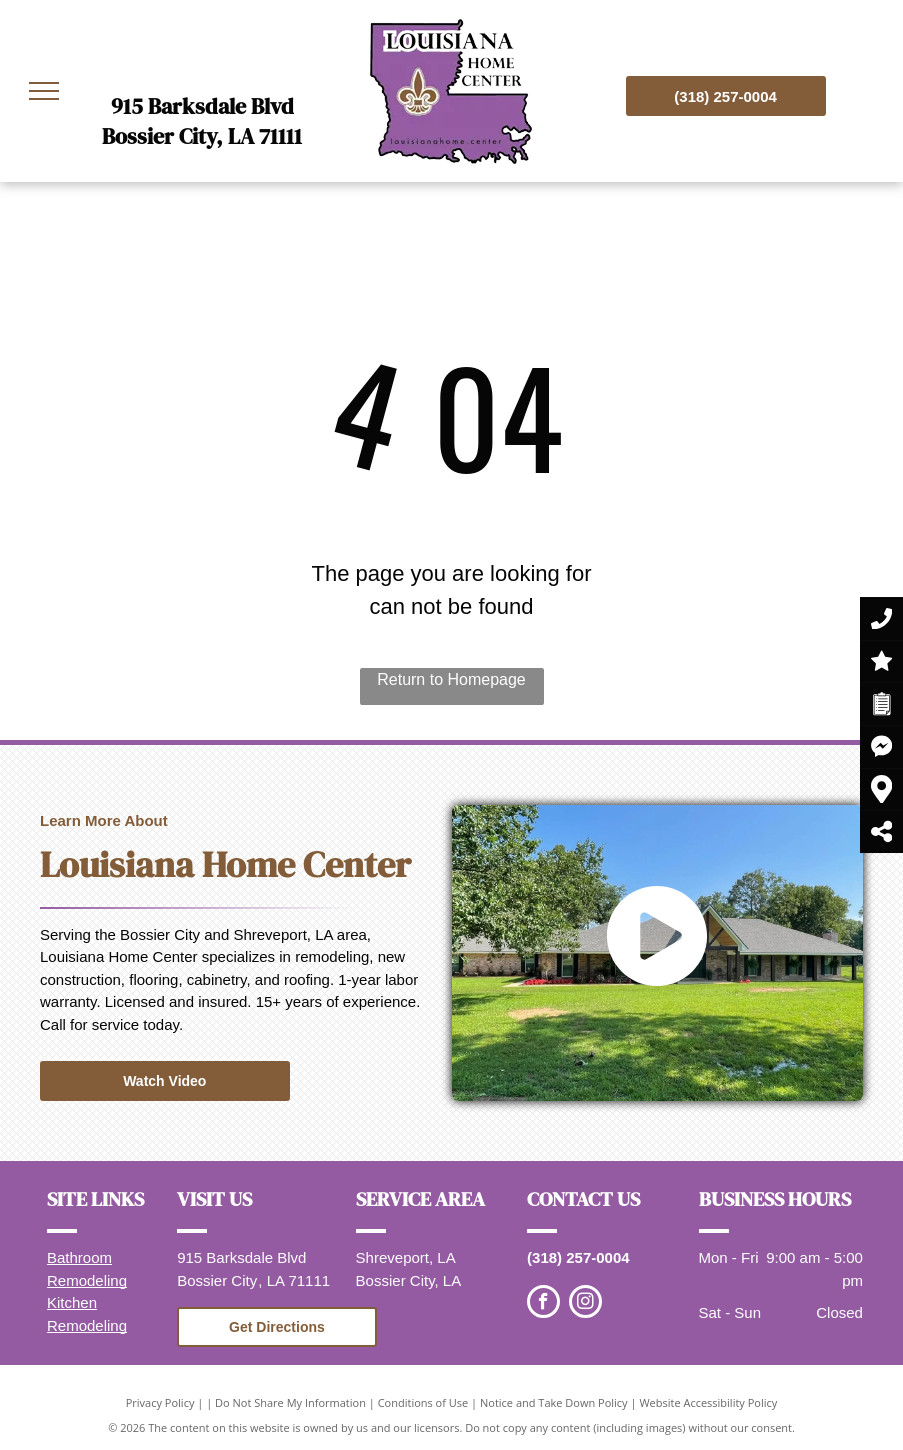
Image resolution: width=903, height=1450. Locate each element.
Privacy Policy (160, 1402)
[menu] (44, 91)
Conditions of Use (423, 1402)
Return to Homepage (451, 679)
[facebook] (543, 1304)
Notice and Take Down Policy (554, 1402)
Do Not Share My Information (290, 1402)
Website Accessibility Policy (708, 1402)
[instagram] (585, 1304)
